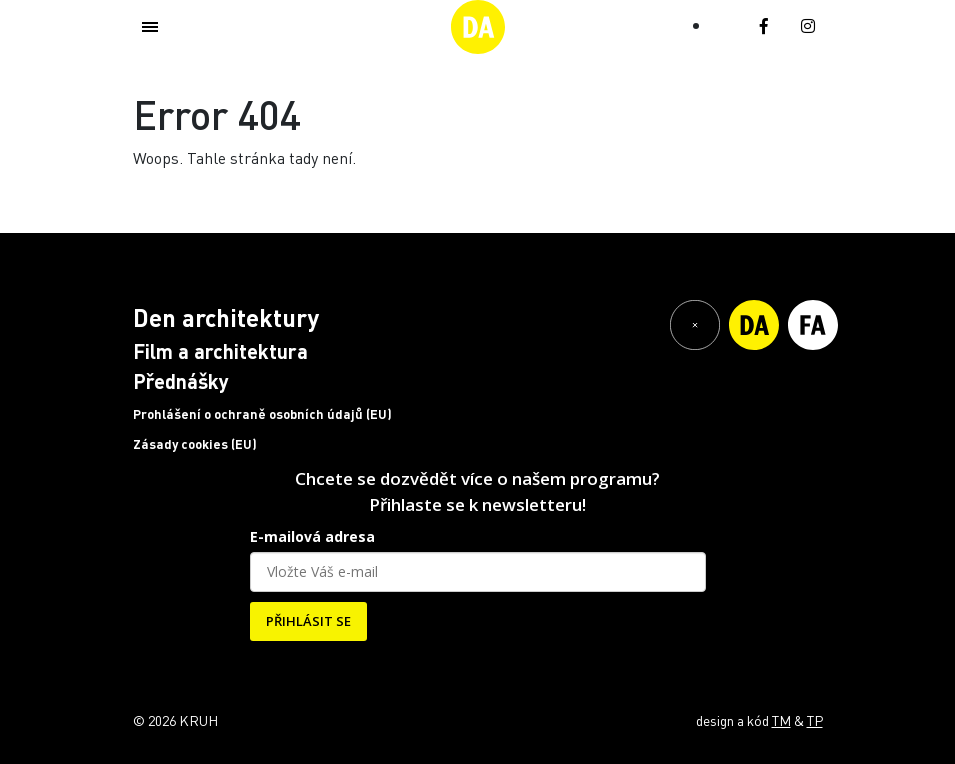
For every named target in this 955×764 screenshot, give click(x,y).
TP (815, 720)
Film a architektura (220, 351)
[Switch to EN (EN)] (724, 23)
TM (781, 720)
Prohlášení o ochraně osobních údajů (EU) (262, 414)
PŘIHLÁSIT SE (308, 621)
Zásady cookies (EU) (195, 444)
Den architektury (226, 317)
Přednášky (181, 381)
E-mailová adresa (312, 536)
